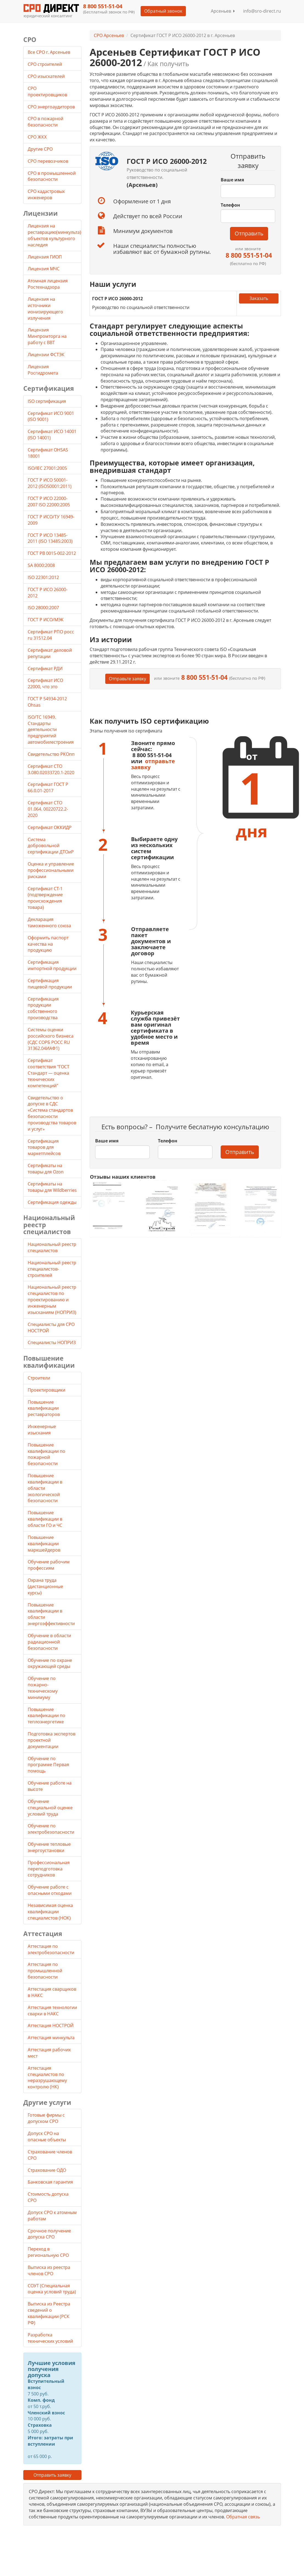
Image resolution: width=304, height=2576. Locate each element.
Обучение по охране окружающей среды (50, 1663)
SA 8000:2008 (41, 565)
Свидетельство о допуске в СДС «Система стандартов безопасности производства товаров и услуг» (52, 1113)
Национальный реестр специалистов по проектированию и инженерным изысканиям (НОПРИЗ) (52, 1299)
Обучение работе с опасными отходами (50, 1890)
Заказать (258, 298)
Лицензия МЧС (43, 269)
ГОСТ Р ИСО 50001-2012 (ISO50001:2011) (50, 483)
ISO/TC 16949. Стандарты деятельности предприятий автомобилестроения (51, 729)
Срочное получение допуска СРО (49, 2234)
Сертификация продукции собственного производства (43, 1008)
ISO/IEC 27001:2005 (47, 468)
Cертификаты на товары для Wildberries (52, 1187)
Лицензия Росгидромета (43, 370)
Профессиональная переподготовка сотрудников (49, 1868)
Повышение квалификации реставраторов (44, 1408)
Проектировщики (46, 1390)
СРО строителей (45, 64)
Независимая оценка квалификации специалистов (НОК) (50, 1911)
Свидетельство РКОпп (51, 754)
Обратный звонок (163, 11)
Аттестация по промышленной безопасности (45, 1970)
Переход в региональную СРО (48, 2252)
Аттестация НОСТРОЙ (50, 2025)
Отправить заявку (52, 2475)
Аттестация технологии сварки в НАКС (52, 2010)
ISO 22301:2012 (43, 577)
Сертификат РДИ (45, 668)
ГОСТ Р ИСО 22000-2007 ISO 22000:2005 (49, 501)
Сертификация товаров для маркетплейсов (44, 1147)
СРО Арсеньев (109, 35)
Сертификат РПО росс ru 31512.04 (51, 635)
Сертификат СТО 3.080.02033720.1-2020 (51, 769)
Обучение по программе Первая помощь (48, 1764)
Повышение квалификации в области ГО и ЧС (45, 1519)
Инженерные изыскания (42, 1429)
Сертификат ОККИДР (50, 827)
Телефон (230, 205)
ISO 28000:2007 (43, 608)
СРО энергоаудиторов (52, 107)
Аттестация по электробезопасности (51, 1949)
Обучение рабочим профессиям (49, 1565)
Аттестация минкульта (51, 2038)
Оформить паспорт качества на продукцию (48, 944)
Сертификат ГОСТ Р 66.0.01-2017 (48, 787)
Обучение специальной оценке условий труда (50, 1807)
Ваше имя (232, 180)
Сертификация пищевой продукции (50, 983)
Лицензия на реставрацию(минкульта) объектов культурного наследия (54, 235)
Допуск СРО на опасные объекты (47, 2136)
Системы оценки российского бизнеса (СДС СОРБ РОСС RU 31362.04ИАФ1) (50, 1039)
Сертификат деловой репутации (50, 653)
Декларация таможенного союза (49, 922)
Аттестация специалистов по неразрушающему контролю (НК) (47, 2077)
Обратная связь (243, 2517)
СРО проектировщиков (48, 91)
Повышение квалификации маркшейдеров (44, 1543)
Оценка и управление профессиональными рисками (51, 870)
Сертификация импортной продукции (52, 965)
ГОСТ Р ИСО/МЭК (46, 620)
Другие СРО (41, 149)
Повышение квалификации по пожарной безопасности (46, 1454)
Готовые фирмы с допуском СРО (46, 2118)
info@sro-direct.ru (262, 11)
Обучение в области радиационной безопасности (49, 1642)
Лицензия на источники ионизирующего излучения (45, 308)
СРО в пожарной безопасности (45, 122)
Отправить (249, 233)
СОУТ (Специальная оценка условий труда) (52, 2289)
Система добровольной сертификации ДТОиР (51, 845)
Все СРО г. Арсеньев (49, 52)
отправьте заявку (153, 764)
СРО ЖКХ (38, 137)
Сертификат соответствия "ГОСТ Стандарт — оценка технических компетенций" (48, 1072)
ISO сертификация (47, 401)
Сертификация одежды (52, 1202)
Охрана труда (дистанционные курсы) (45, 1586)
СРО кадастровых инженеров (46, 194)
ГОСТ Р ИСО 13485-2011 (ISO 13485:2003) (50, 538)
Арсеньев (223, 11)
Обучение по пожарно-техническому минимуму (43, 1687)
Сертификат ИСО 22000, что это (45, 683)
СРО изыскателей (47, 76)
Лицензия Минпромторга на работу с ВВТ (47, 336)
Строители (39, 1378)
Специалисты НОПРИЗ (52, 1342)
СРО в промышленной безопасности (52, 176)
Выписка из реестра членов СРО (49, 2270)
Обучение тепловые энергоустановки (49, 1847)
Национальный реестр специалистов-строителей (52, 1269)
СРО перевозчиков (48, 161)
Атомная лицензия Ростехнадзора (48, 284)
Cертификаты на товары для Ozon (46, 1168)
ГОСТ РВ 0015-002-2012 (52, 553)
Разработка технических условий (50, 2338)
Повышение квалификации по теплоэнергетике (46, 1715)
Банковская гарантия (50, 2182)
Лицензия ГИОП (45, 257)
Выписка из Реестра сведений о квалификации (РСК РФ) (49, 2313)
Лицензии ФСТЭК (46, 355)
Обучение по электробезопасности (51, 1829)
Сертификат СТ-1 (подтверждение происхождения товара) (45, 898)
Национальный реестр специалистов (52, 1247)
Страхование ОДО (47, 2170)
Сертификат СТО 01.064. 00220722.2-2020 (48, 809)
